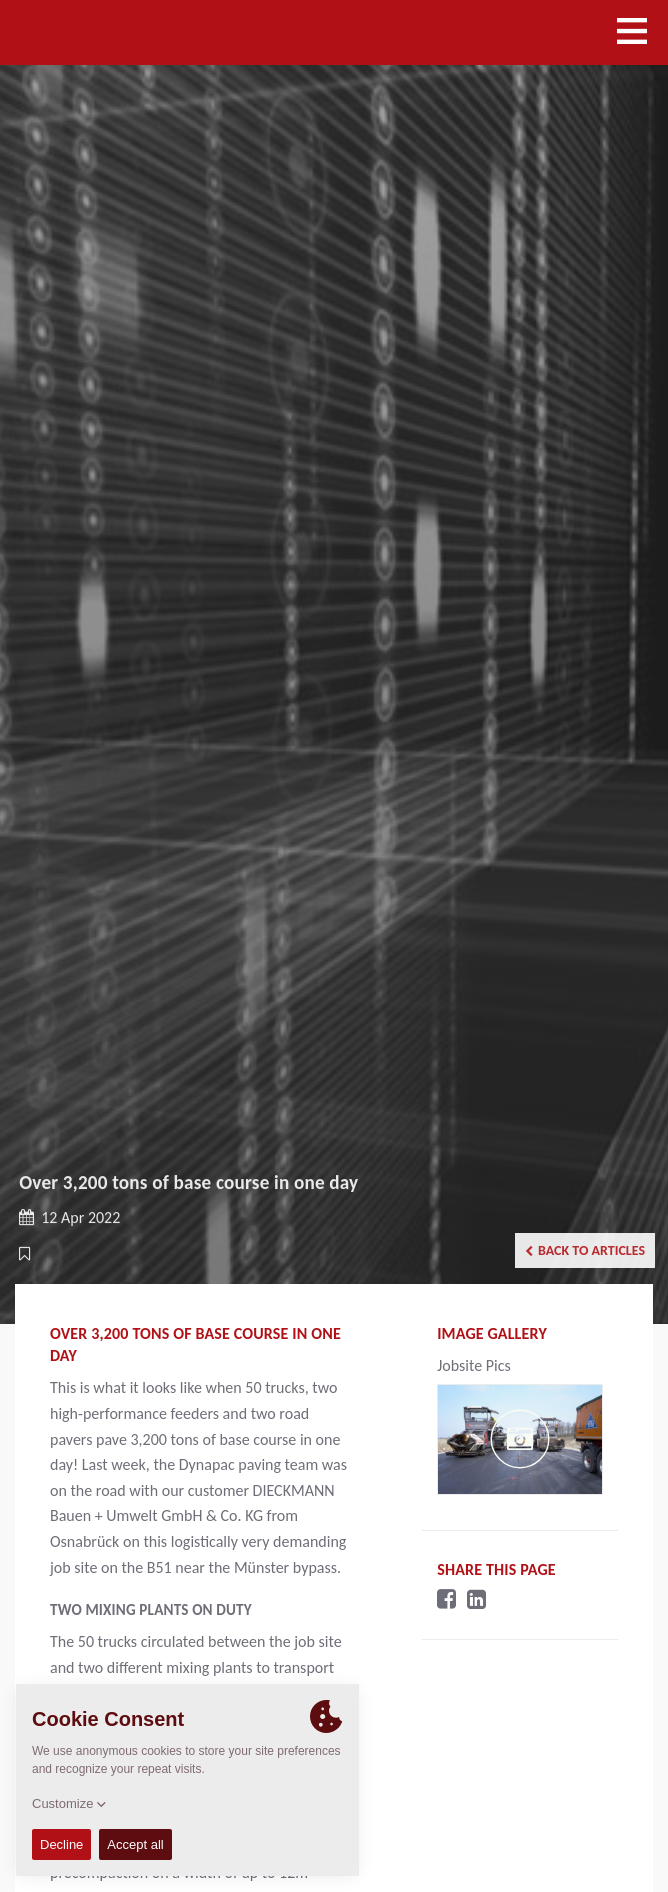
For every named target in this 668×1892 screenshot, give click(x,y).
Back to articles (585, 1250)
